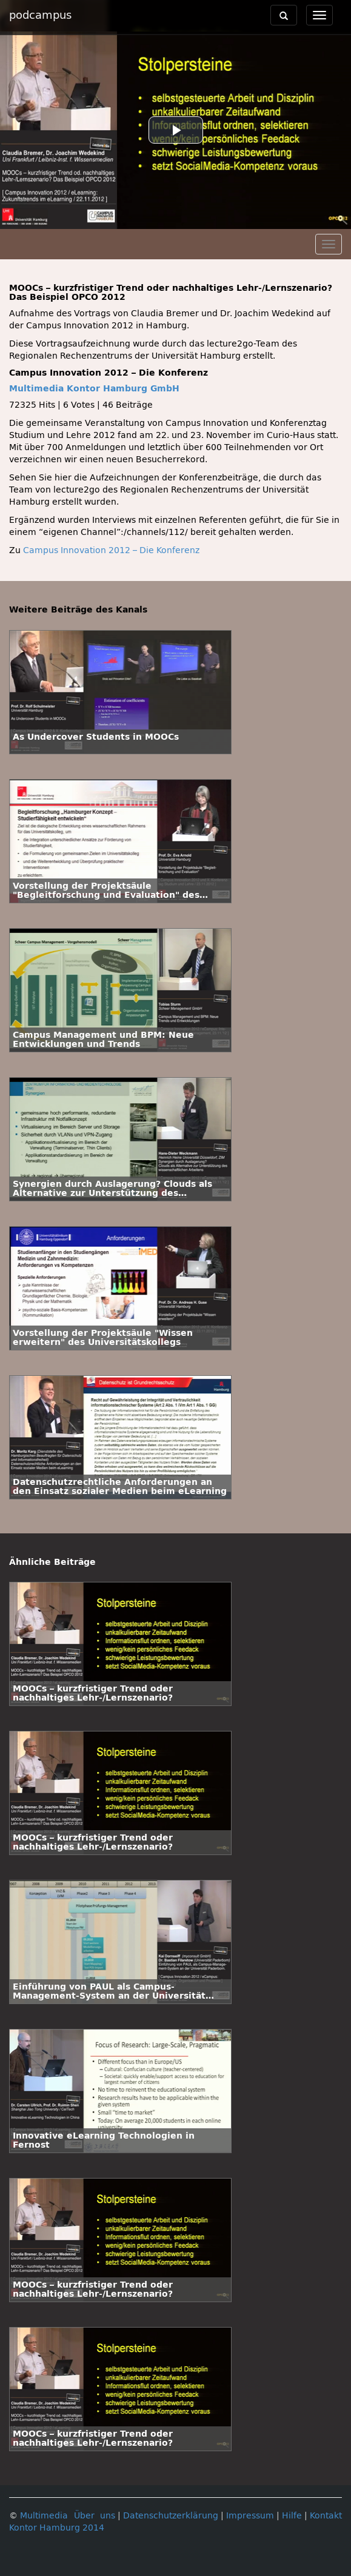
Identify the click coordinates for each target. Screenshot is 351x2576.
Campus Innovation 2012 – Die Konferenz (111, 550)
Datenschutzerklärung (170, 2516)
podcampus (40, 15)
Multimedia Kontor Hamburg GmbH (94, 388)
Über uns (94, 2516)
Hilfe (292, 2516)
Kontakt (326, 2516)
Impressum (250, 2516)
